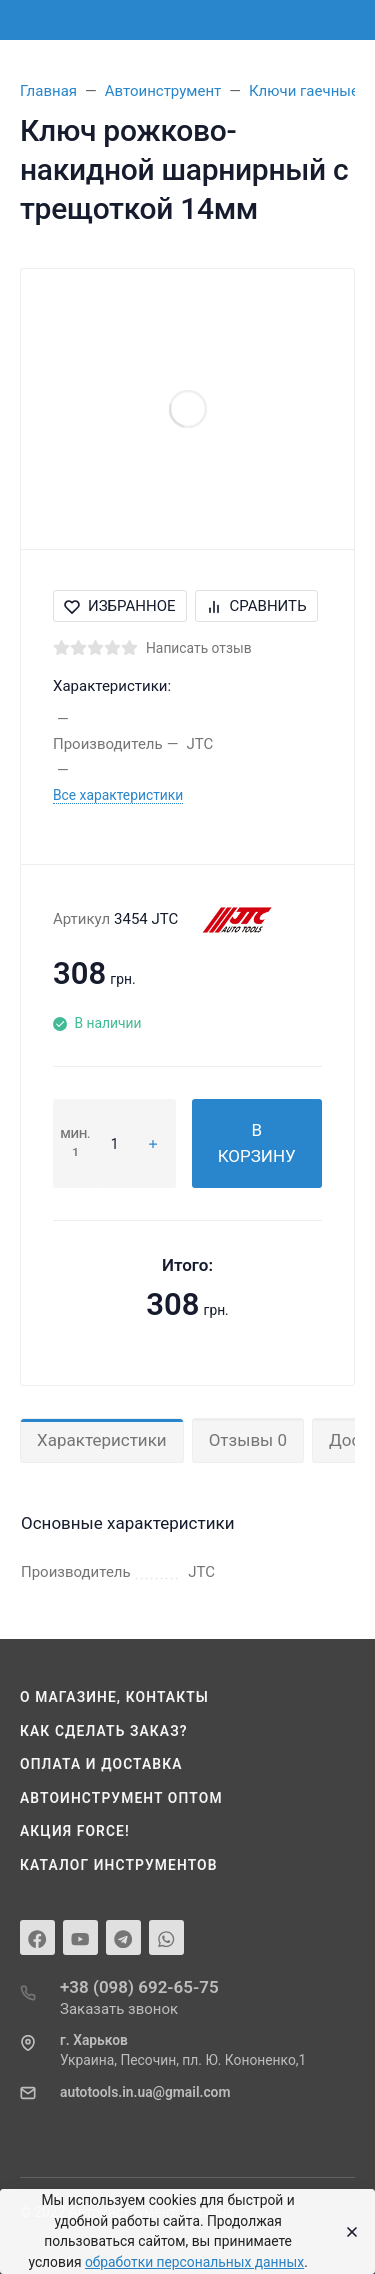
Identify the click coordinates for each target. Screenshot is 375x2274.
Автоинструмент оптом (121, 1798)
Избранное (120, 606)
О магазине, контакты (114, 1697)
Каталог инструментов (119, 1865)
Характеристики (102, 1440)
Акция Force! (75, 1831)
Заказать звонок (119, 2009)
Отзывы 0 (248, 1440)
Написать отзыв (199, 648)
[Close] (346, 2232)
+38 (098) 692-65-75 (139, 1987)
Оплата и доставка (101, 1764)
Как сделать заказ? (104, 1731)
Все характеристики (118, 795)
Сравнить (256, 606)
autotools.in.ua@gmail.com (145, 2092)
